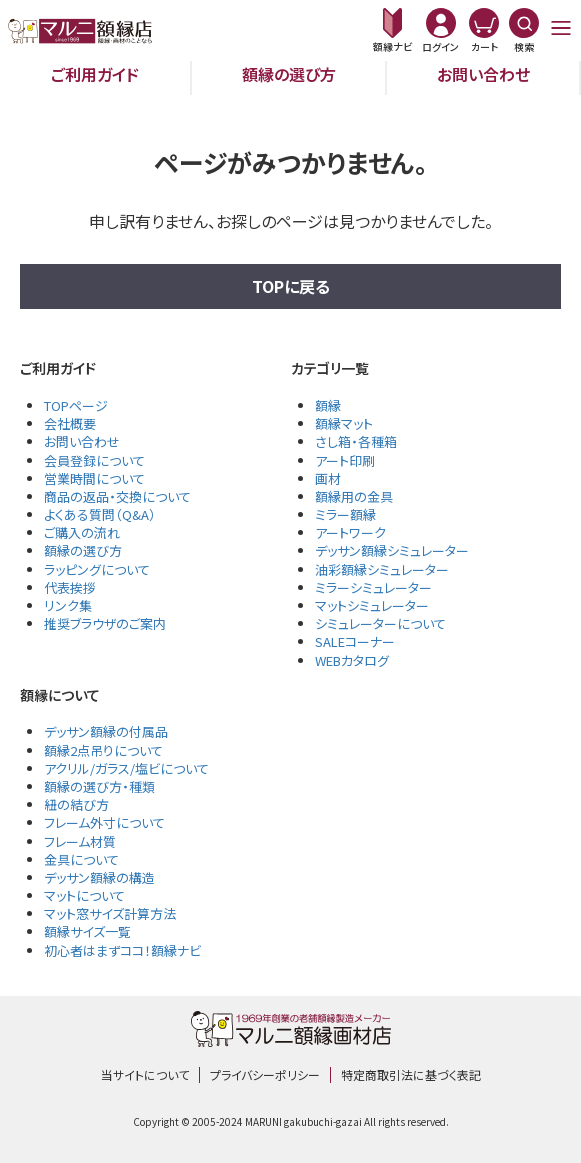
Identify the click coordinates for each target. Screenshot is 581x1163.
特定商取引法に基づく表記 (411, 1074)
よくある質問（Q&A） (100, 514)
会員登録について (94, 460)
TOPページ (76, 405)
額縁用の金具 (354, 496)
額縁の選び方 (289, 74)
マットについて (84, 895)
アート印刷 (345, 460)
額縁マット (344, 423)
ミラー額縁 (345, 514)
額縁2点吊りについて (103, 750)
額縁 (328, 405)
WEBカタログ (352, 660)
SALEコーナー (355, 641)
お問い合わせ (483, 74)
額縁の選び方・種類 (99, 786)
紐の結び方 (76, 804)
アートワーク (350, 532)
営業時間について (94, 478)
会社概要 (70, 423)
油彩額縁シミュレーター (382, 569)
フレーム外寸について (104, 822)
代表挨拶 (70, 587)
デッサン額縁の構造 (99, 877)
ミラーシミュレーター (373, 587)
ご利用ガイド (95, 74)
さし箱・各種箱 (356, 441)
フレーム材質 (80, 841)
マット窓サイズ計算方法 (110, 913)
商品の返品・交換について (117, 496)
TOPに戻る (291, 286)
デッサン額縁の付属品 (106, 731)
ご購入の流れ (82, 532)
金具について (81, 859)
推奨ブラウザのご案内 (105, 623)
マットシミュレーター (372, 605)
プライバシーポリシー (265, 1074)
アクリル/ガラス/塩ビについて (126, 768)
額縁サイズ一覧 (87, 931)
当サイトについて (145, 1074)
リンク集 (68, 605)
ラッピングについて (97, 569)
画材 (328, 478)
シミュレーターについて (380, 623)
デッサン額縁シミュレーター (392, 550)
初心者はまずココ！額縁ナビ (122, 950)
